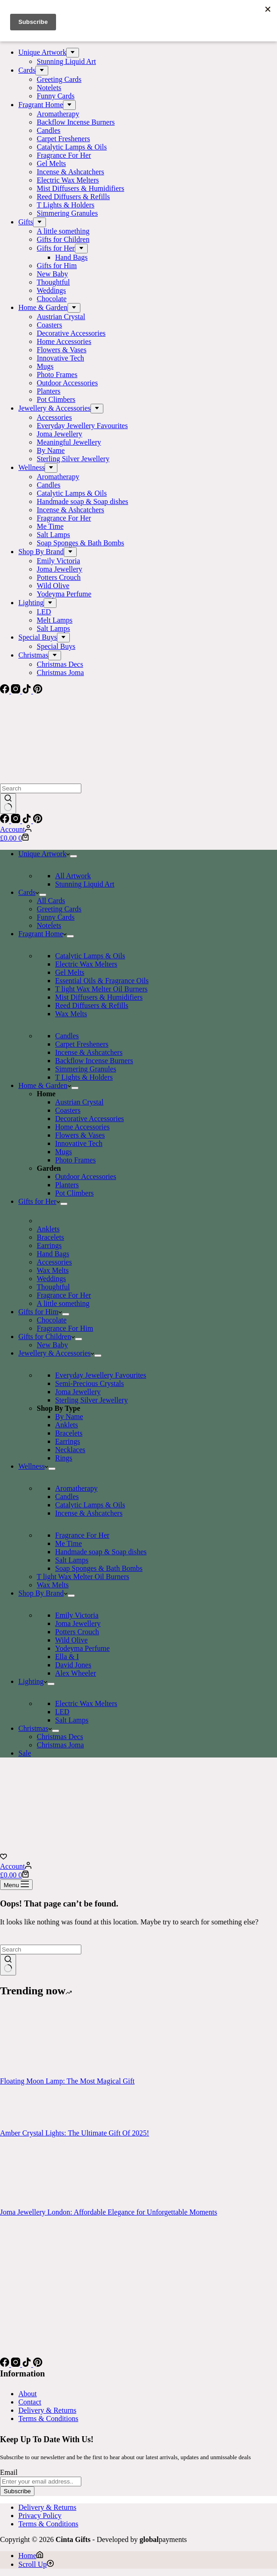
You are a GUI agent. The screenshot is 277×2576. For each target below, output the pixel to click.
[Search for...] (40, 788)
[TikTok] (27, 820)
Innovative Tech (78, 1143)
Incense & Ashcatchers (89, 1052)
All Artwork (73, 876)
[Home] (30, 2555)
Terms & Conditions (48, 2418)
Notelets (49, 925)
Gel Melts (70, 972)
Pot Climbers (74, 1193)
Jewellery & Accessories (56, 1353)
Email (8, 2472)
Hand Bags (53, 1254)
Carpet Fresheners (81, 1044)
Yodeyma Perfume (82, 1648)
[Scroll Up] (36, 2564)
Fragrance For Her (64, 1295)
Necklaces (70, 1450)
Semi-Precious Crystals (89, 1383)
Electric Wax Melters (86, 964)
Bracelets (50, 1237)
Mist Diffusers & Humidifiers (98, 997)
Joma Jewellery (78, 1392)
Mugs (63, 1152)
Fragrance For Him (65, 1328)
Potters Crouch (77, 1632)
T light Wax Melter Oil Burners (101, 989)
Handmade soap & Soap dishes (101, 1552)
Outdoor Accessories (85, 1176)
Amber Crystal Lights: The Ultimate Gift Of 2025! (74, 2133)
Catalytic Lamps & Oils (90, 956)
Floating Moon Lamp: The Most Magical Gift (67, 2081)
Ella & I (67, 1656)
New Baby (52, 1345)
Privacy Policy (40, 2515)
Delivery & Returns (47, 2410)
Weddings (51, 1278)
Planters (67, 1185)
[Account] (16, 829)
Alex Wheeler (75, 1673)
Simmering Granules (85, 1069)
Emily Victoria (76, 1615)
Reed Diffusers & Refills (91, 1005)
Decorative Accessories (89, 1118)
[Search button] (8, 803)
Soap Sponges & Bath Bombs (98, 1568)
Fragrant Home (42, 934)
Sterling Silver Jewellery (91, 1400)
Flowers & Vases (80, 1135)
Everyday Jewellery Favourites (100, 1375)
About (27, 2394)
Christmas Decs (60, 1736)
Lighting (32, 1681)
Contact (29, 2402)
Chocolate (52, 1320)
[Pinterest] (37, 820)
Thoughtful (53, 1287)
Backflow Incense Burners (94, 1061)
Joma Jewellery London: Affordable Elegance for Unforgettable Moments (108, 2212)
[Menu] (16, 1884)
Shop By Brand (43, 1593)
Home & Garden (44, 1085)
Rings (63, 1458)
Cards (28, 892)
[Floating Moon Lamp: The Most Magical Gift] (34, 2073)
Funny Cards (55, 917)
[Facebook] (5, 820)
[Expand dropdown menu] (73, 856)
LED (62, 1712)
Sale (24, 1753)
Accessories (54, 1262)
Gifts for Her (39, 1201)
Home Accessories (82, 1127)
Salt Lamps (71, 1560)
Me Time (68, 1543)
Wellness (33, 1466)
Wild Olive (71, 1640)
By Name (69, 1416)
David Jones (73, 1665)
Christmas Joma (60, 1745)
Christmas (35, 1728)
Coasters (67, 1110)
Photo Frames (75, 1160)
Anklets (48, 1229)
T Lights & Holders (84, 1077)
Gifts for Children (46, 1336)
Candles (67, 1036)
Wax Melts (71, 1014)
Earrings (49, 1245)
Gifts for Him (40, 1312)
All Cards (51, 900)
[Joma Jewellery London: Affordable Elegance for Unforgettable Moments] (34, 2204)
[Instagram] (16, 820)
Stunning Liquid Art (84, 884)
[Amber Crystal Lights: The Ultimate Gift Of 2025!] (34, 2125)
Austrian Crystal (79, 1102)
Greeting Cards (59, 909)
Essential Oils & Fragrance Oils (102, 981)
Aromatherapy (76, 1488)
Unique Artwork (44, 854)
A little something (63, 1303)
